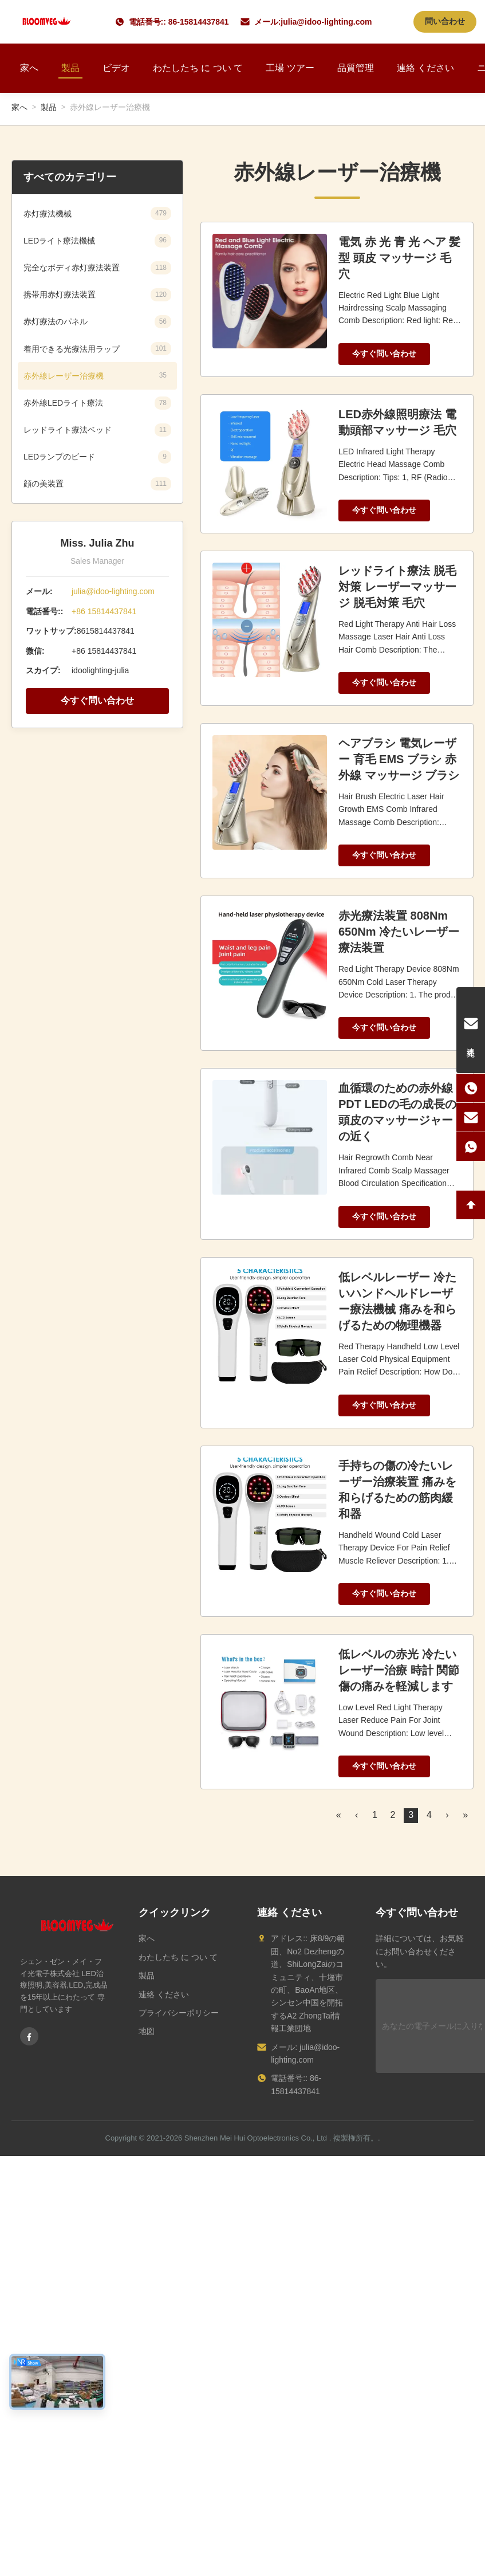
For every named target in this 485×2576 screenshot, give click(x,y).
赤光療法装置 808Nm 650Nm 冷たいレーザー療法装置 (398, 931)
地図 (147, 2031)
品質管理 (355, 68)
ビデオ (116, 68)
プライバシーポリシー (179, 2012)
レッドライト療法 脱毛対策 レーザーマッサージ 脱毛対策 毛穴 (397, 586)
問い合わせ (445, 21)
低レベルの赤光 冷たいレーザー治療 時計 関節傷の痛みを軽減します (398, 1670)
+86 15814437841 (104, 611)
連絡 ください (425, 68)
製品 (70, 68)
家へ (29, 68)
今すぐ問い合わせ (97, 700)
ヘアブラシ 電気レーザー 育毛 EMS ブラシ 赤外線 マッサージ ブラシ (398, 759)
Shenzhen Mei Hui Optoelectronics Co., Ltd (255, 2138)
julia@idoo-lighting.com (326, 21)
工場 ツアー (290, 68)
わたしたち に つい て (198, 68)
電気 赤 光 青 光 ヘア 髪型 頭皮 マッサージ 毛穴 (399, 257)
